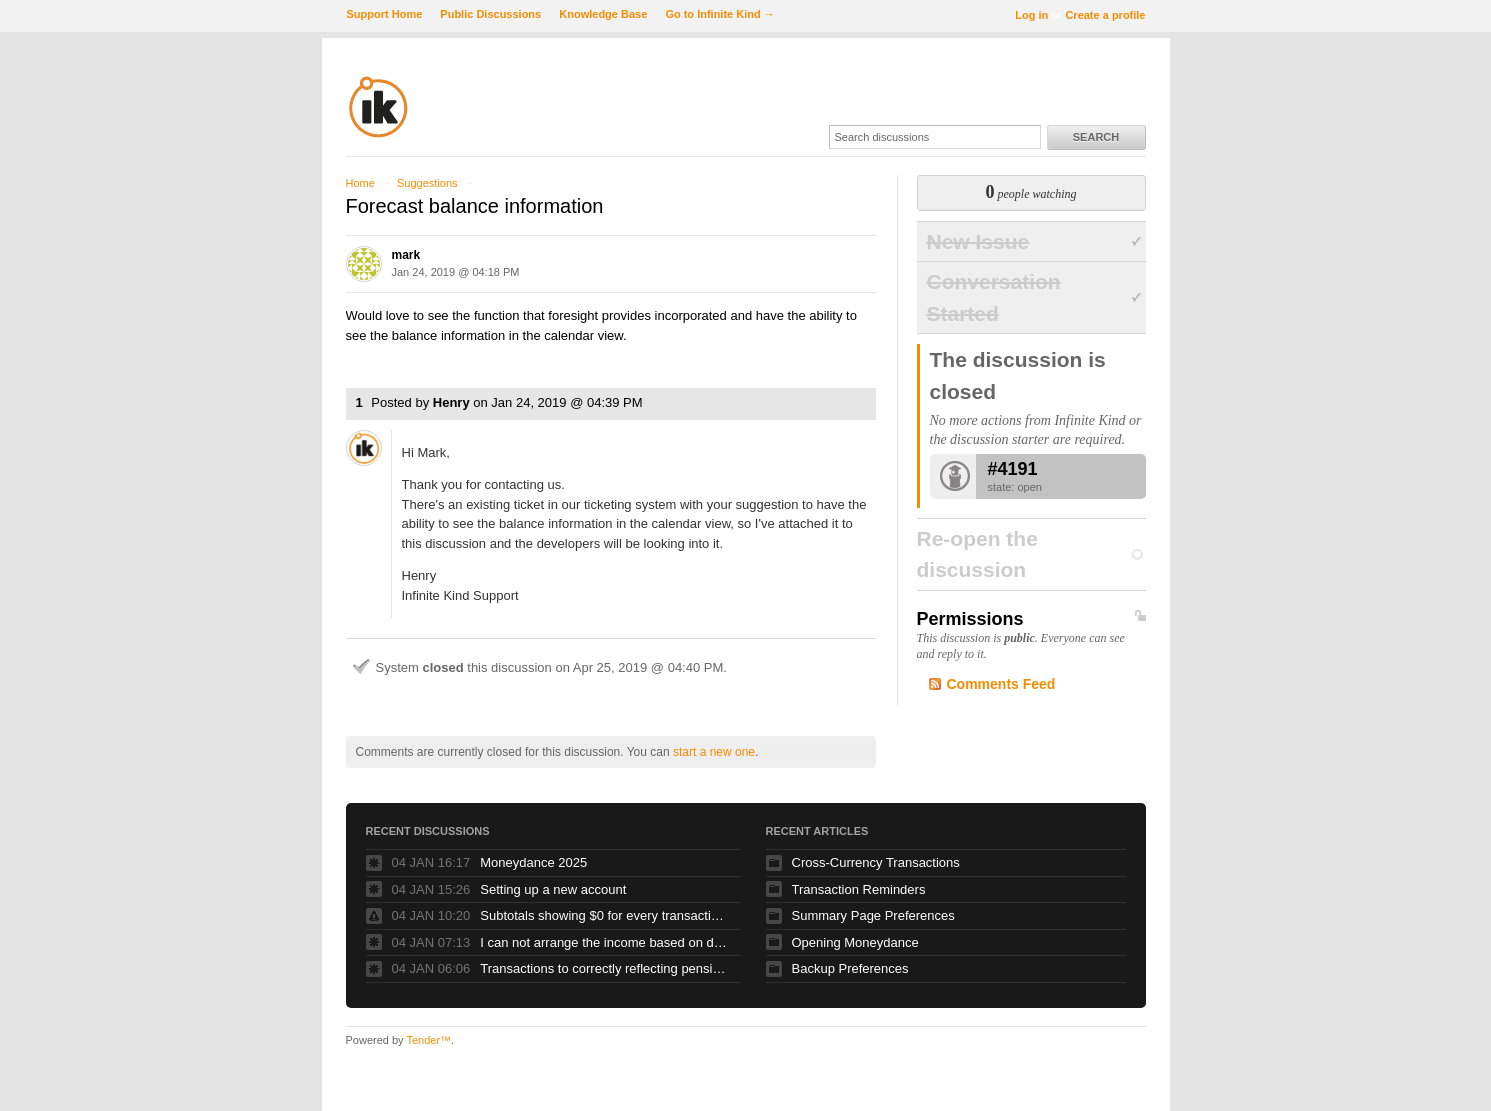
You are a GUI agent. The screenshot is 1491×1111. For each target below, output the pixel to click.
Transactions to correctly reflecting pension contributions (605, 968)
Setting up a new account (553, 889)
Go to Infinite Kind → (719, 14)
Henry (451, 402)
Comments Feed (1001, 684)
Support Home (385, 14)
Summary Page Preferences (873, 915)
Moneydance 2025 (533, 862)
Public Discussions (490, 14)
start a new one (714, 752)
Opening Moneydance (855, 942)
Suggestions (427, 183)
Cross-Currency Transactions (876, 862)
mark (406, 255)
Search (1096, 137)
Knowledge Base (603, 14)
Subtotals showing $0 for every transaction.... (605, 915)
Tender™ (428, 1040)
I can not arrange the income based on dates (605, 942)
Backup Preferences (850, 968)
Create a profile (1105, 15)
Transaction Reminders (859, 889)
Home (360, 183)
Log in (1031, 15)
